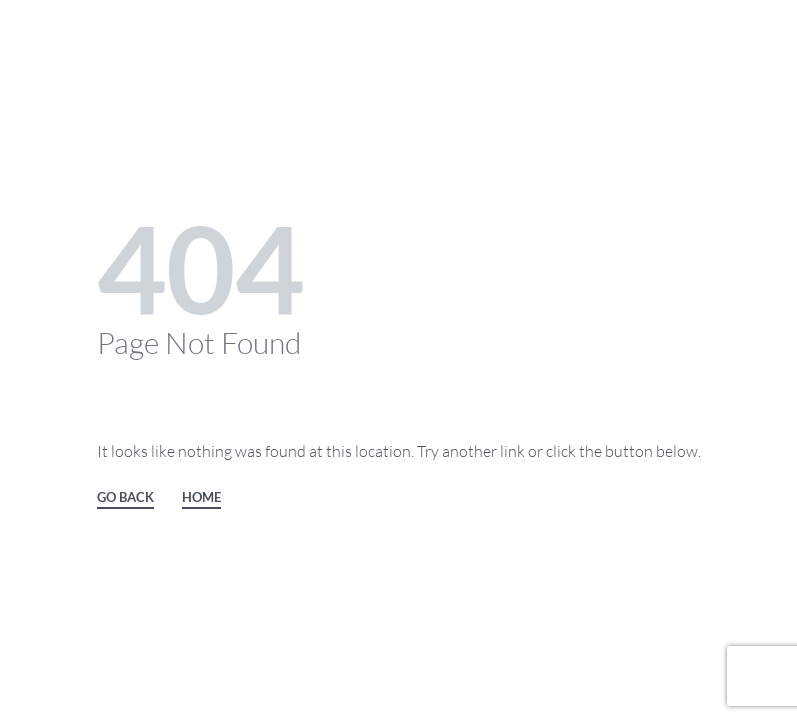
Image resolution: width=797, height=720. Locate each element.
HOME (201, 498)
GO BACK (125, 498)
